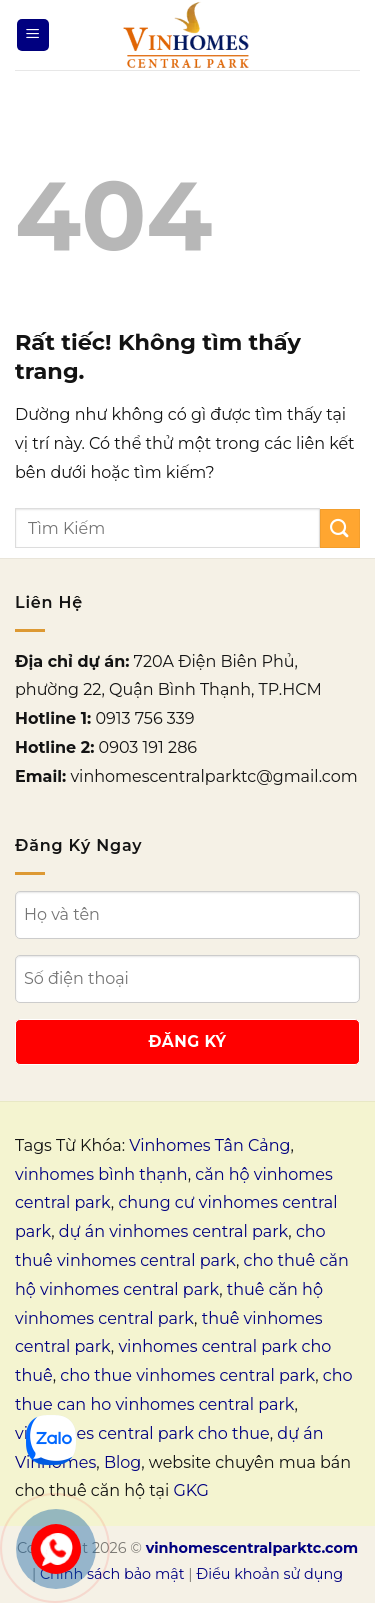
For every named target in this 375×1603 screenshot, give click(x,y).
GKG (190, 1490)
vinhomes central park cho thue (142, 1433)
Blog (122, 1462)
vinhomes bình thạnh (101, 1174)
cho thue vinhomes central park (187, 1375)
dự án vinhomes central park (173, 1231)
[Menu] (33, 35)
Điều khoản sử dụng (269, 1574)
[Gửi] (340, 528)
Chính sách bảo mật (112, 1574)
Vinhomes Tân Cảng (209, 1145)
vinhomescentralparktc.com (252, 1548)
